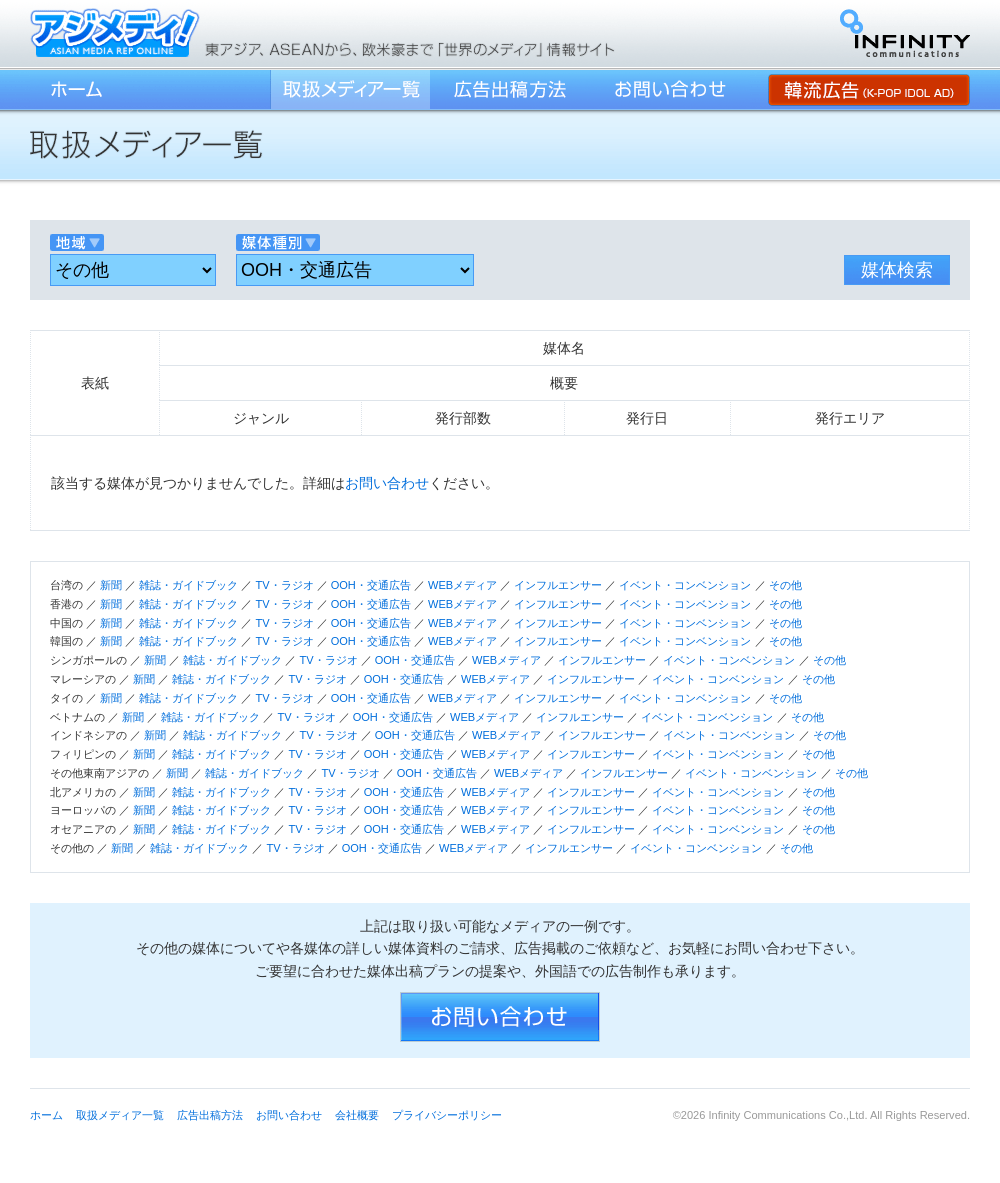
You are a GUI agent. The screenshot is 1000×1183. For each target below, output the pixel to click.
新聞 (111, 585)
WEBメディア (462, 585)
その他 (785, 585)
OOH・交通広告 (371, 585)
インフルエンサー (558, 585)
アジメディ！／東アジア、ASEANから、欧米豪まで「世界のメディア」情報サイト (115, 32)
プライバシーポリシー (447, 1115)
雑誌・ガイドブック (188, 585)
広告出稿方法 (510, 89)
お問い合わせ (670, 89)
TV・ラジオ (284, 585)
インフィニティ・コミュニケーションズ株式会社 (905, 33)
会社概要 (357, 1115)
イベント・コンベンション (685, 585)
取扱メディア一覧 (350, 89)
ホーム (75, 89)
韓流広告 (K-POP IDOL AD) (869, 89)
